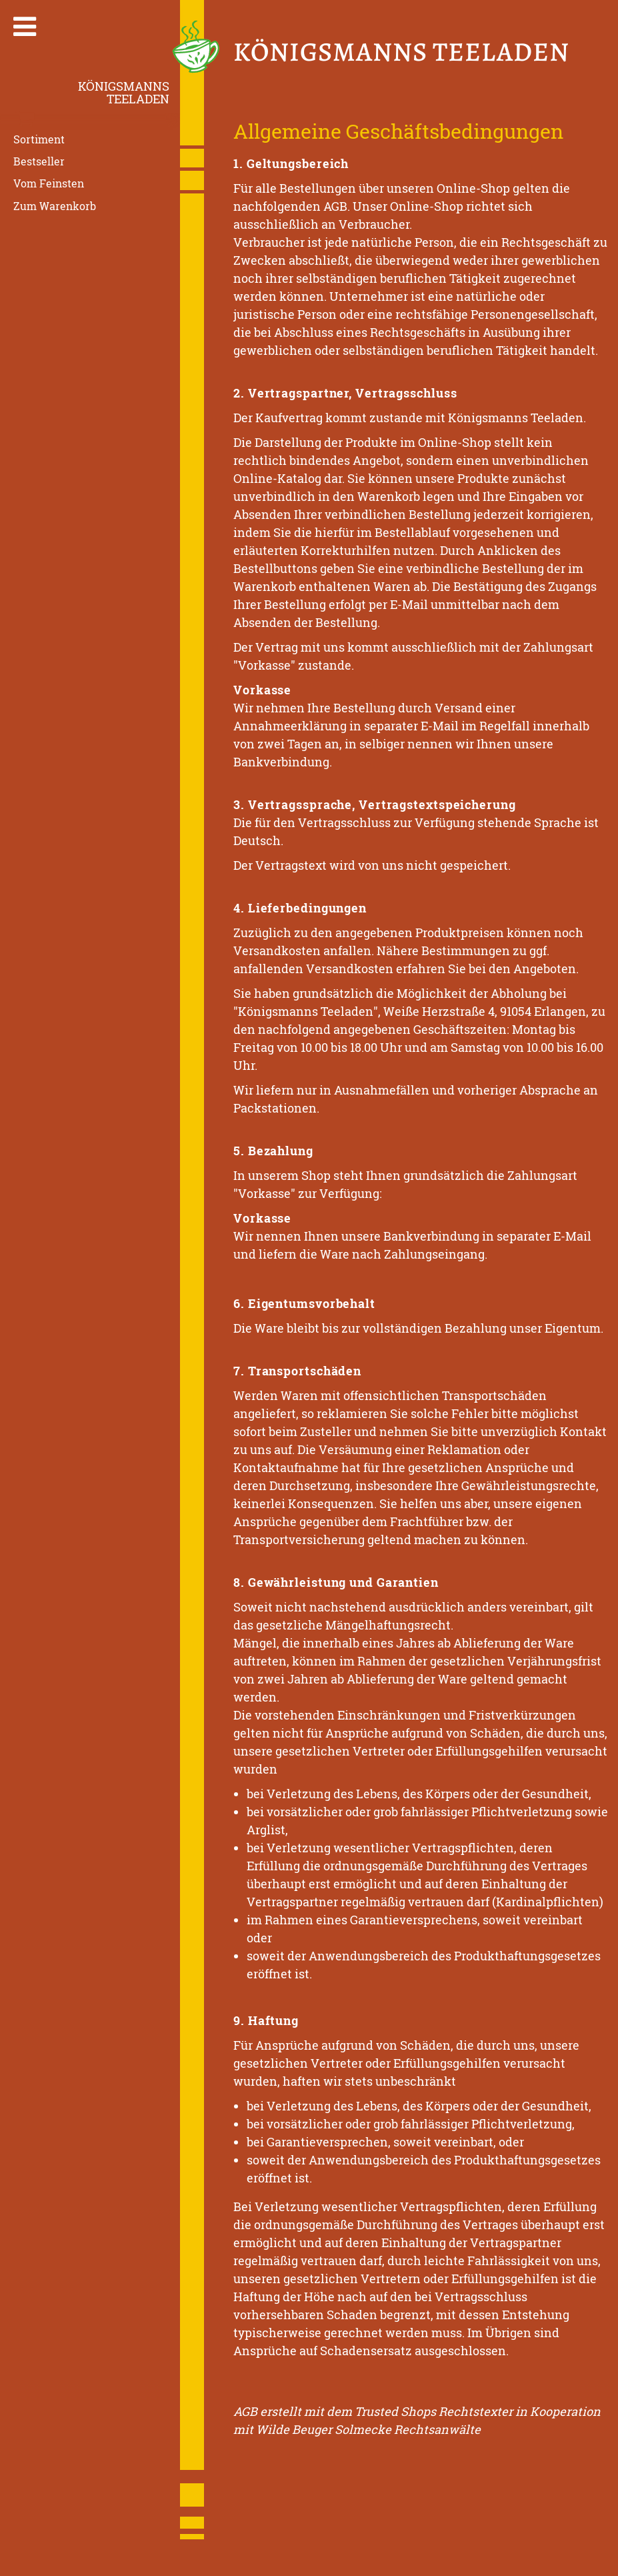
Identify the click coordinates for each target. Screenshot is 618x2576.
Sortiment (39, 139)
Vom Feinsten (48, 183)
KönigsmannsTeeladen (123, 92)
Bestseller (39, 161)
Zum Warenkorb (54, 205)
